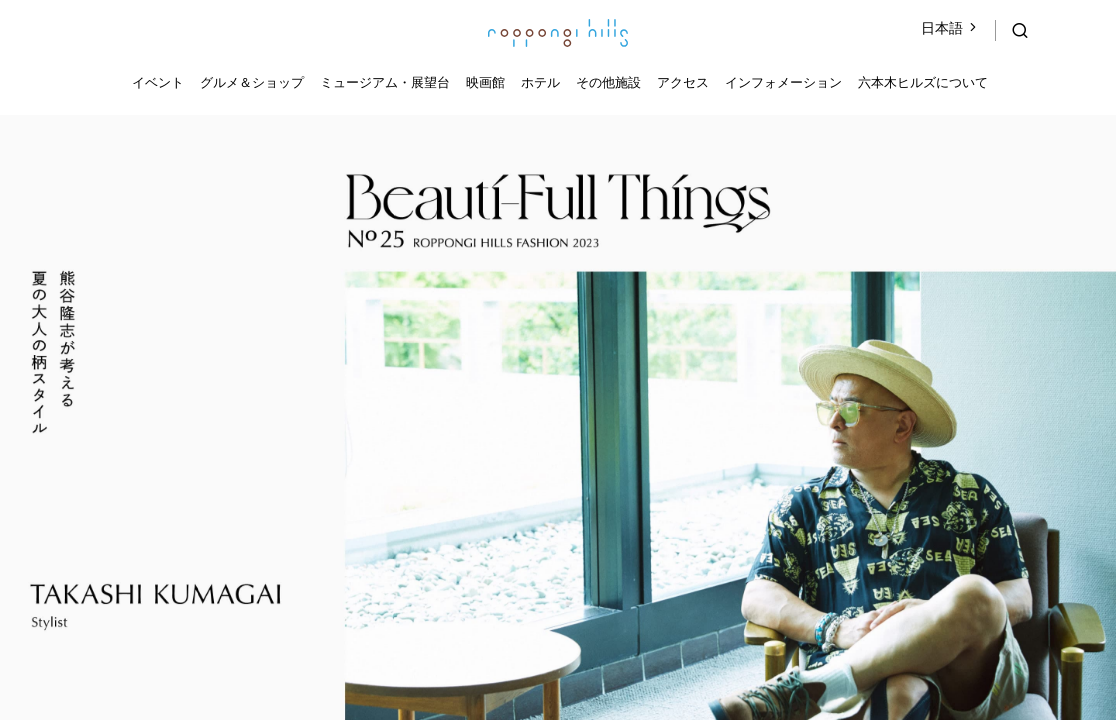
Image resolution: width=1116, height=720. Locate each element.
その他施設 (608, 82)
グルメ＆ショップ (252, 82)
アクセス (683, 82)
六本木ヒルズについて (923, 82)
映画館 (485, 82)
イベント (158, 82)
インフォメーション (783, 82)
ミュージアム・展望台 (385, 82)
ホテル (540, 82)
